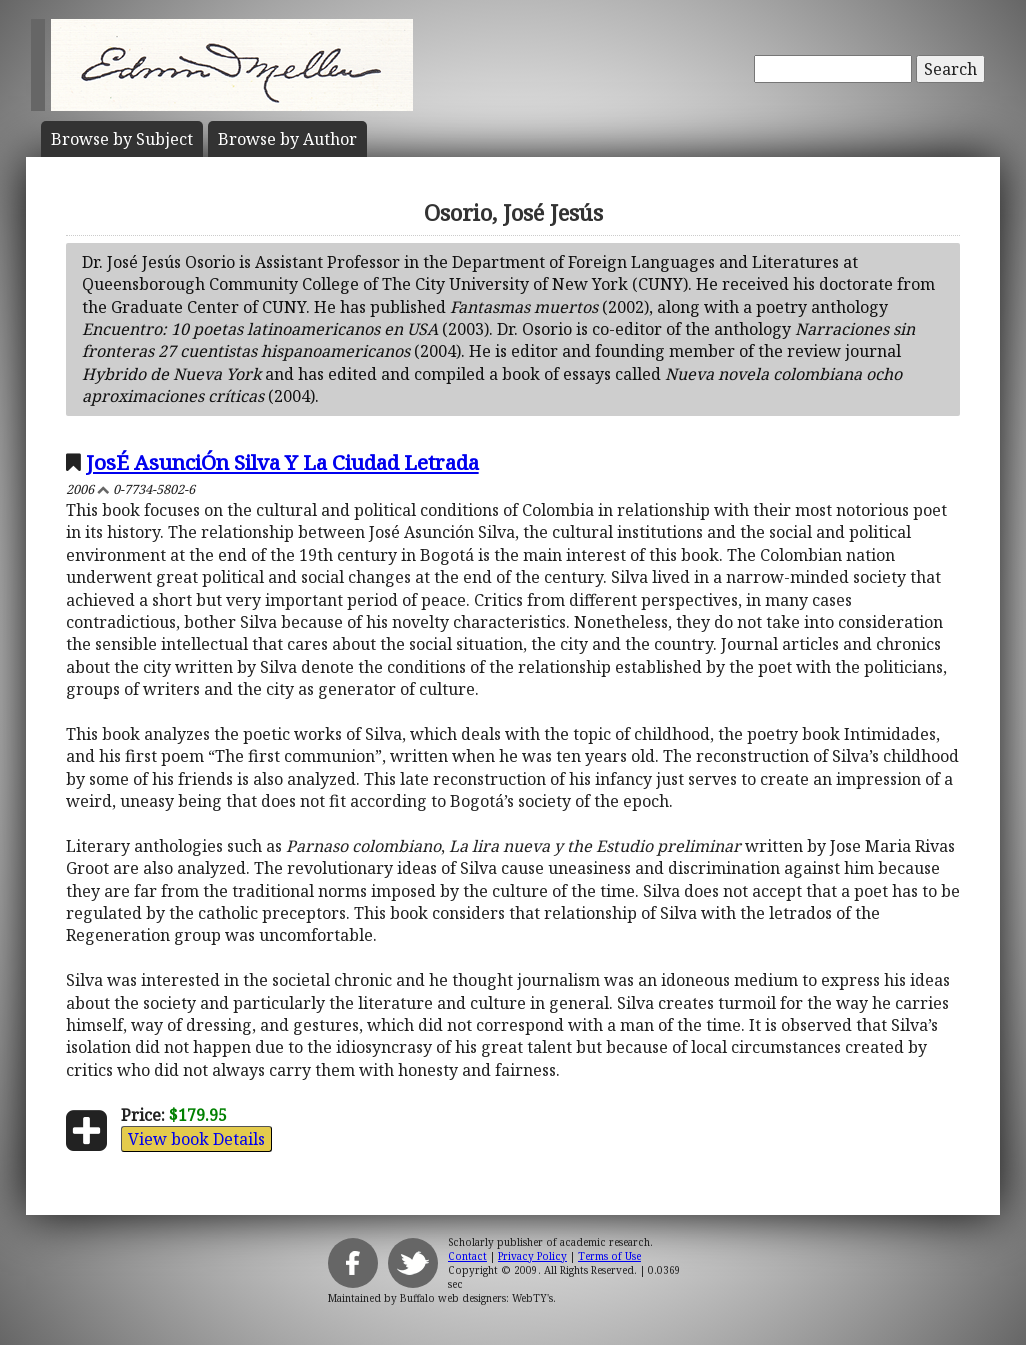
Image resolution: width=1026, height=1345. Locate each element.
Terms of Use (609, 1256)
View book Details (196, 1139)
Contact (467, 1256)
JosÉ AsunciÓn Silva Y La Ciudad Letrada (282, 462)
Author (287, 139)
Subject (122, 139)
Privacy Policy (532, 1256)
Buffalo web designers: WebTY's (476, 1298)
